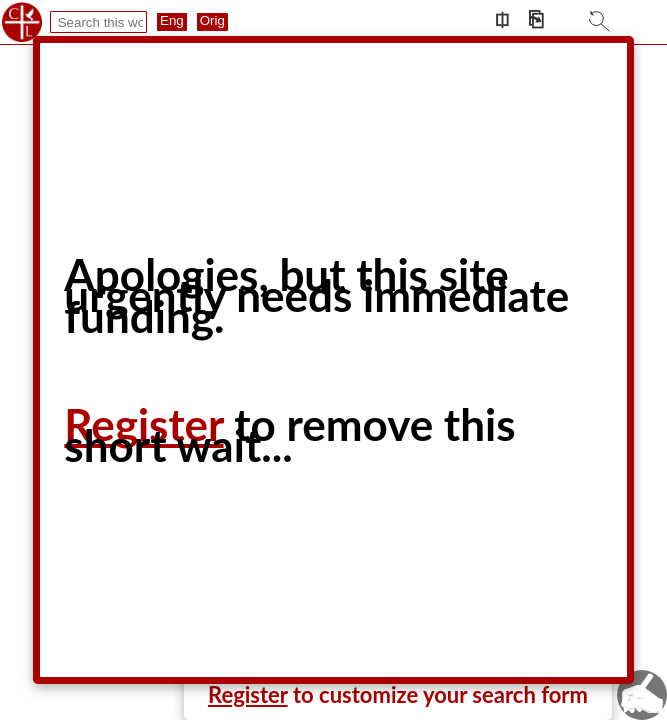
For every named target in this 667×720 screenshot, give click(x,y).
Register (248, 694)
